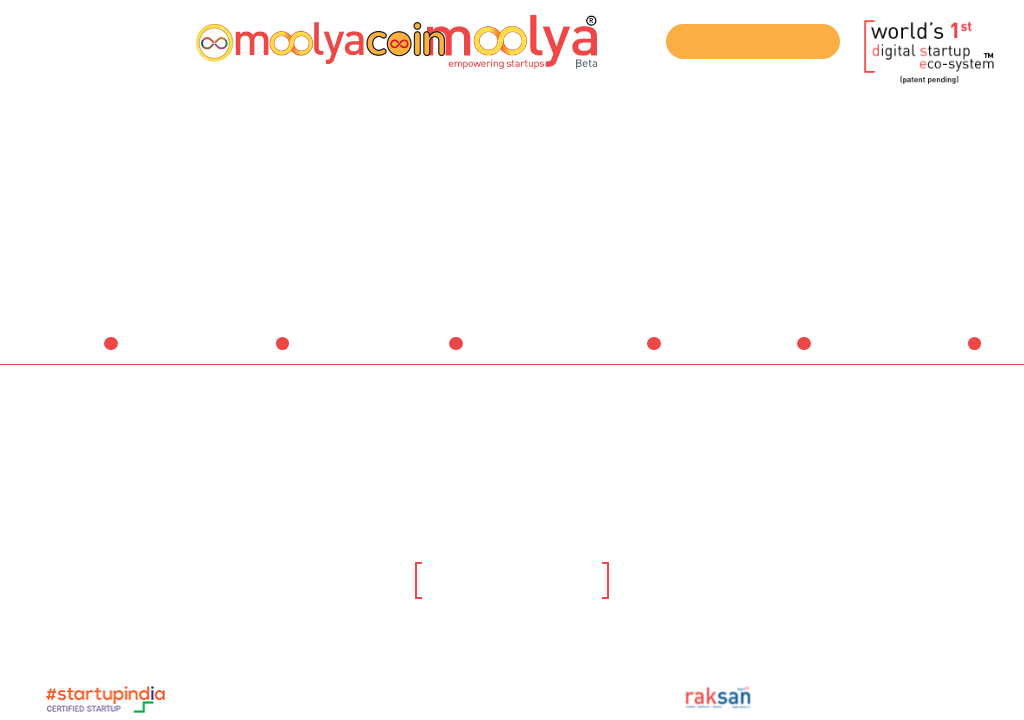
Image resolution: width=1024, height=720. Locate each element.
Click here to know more (512, 582)
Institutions (759, 353)
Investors (418, 353)
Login (147, 40)
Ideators (77, 353)
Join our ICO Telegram (753, 42)
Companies (930, 353)
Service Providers (589, 353)
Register (68, 40)
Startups (247, 353)
